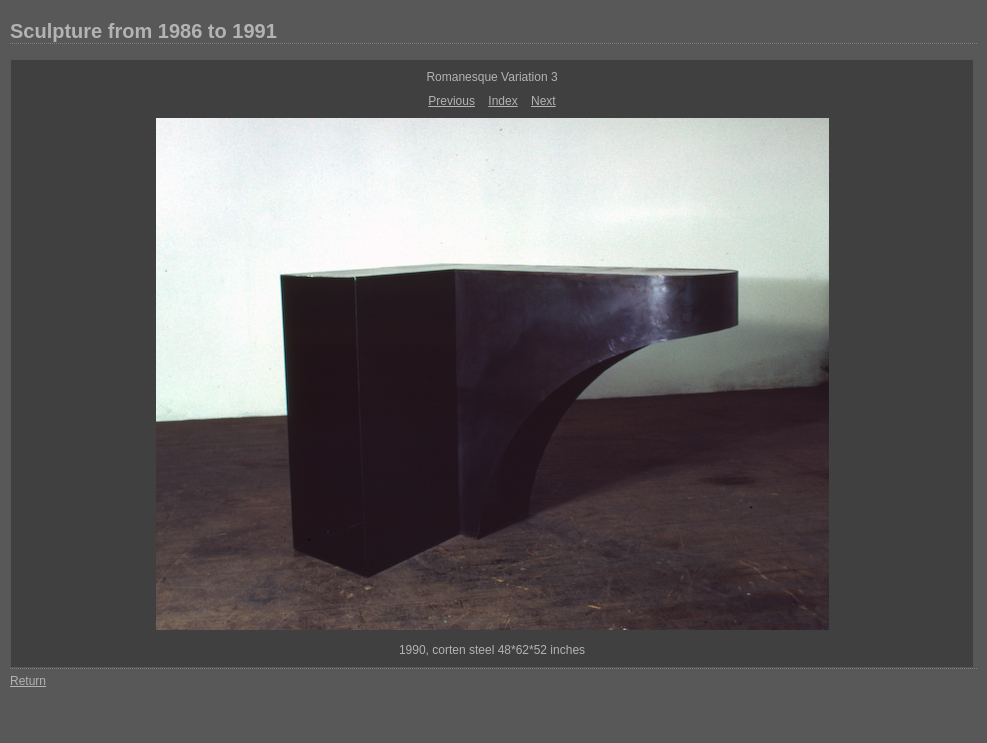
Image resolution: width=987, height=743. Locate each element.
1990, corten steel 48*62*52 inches (492, 650)
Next (543, 101)
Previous (451, 101)
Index (502, 101)
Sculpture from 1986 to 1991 (143, 31)
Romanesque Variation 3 (491, 77)
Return (28, 681)
